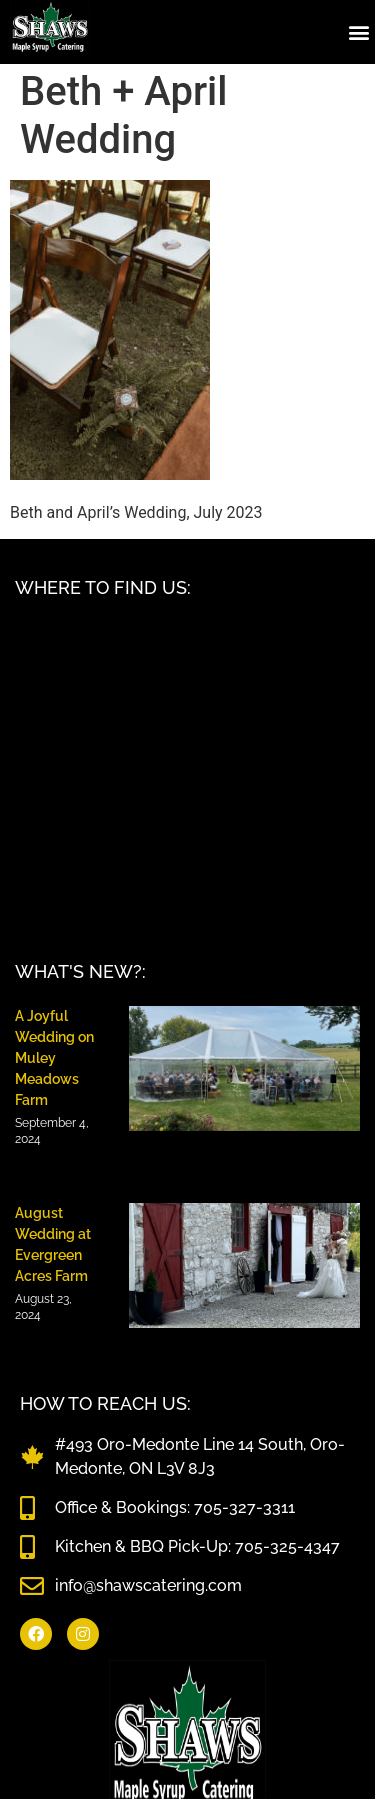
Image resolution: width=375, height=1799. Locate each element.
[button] (358, 31)
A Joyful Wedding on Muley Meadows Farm (54, 1058)
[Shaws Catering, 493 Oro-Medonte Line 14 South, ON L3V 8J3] (187, 770)
